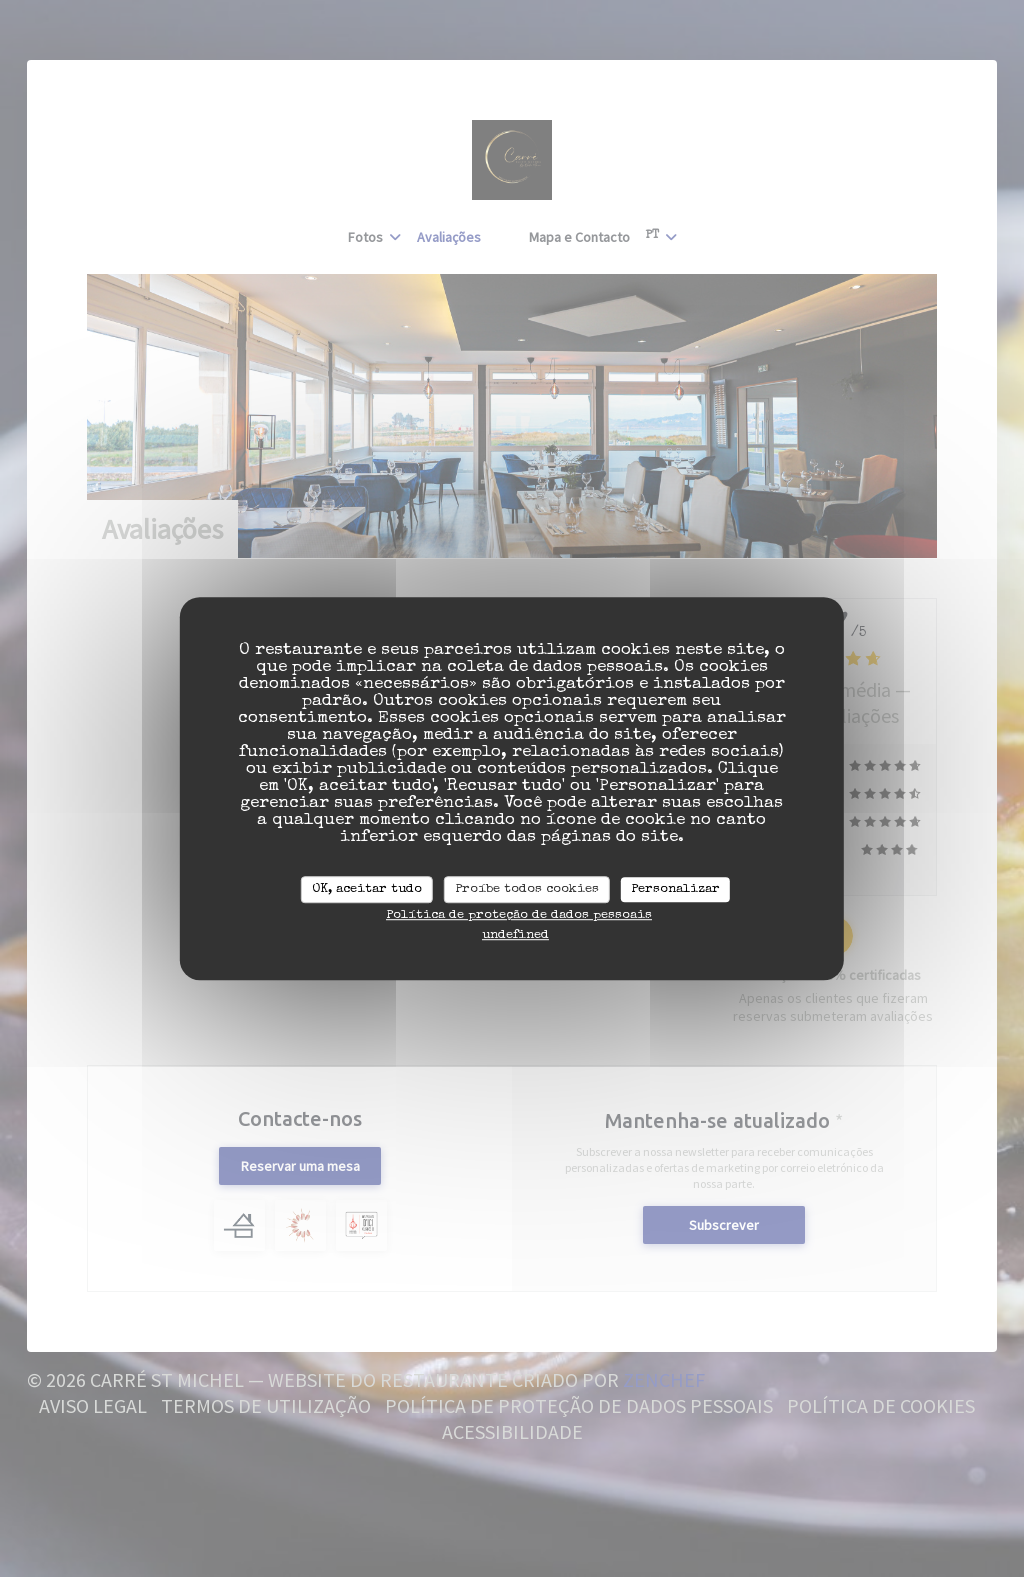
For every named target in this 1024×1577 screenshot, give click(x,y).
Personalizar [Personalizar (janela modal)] (675, 889)
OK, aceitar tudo (367, 889)
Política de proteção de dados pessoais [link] (519, 915)
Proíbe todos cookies (527, 889)
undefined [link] (515, 935)
